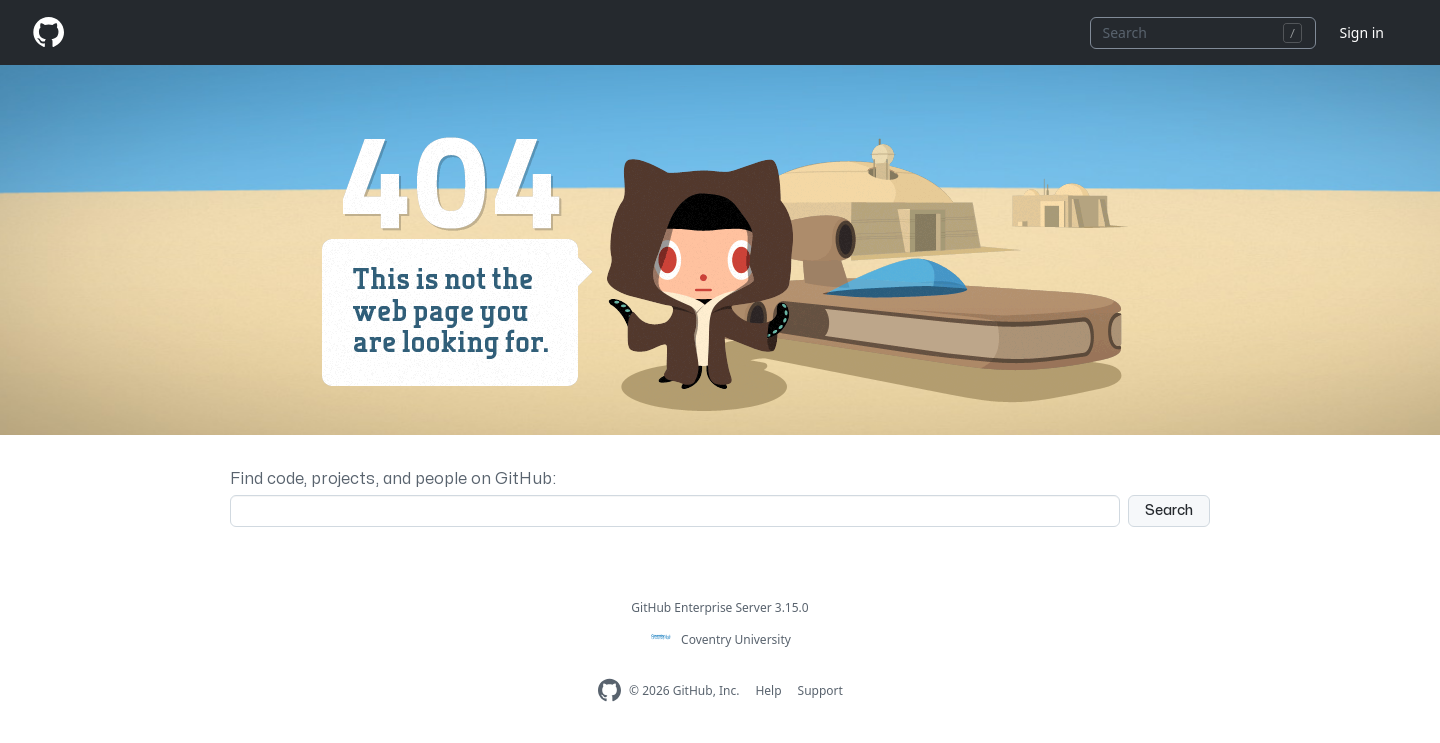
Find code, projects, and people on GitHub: (393, 479)
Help (768, 690)
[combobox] (1203, 33)
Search (1169, 510)
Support (820, 690)
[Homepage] (48, 32)
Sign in (1362, 32)
